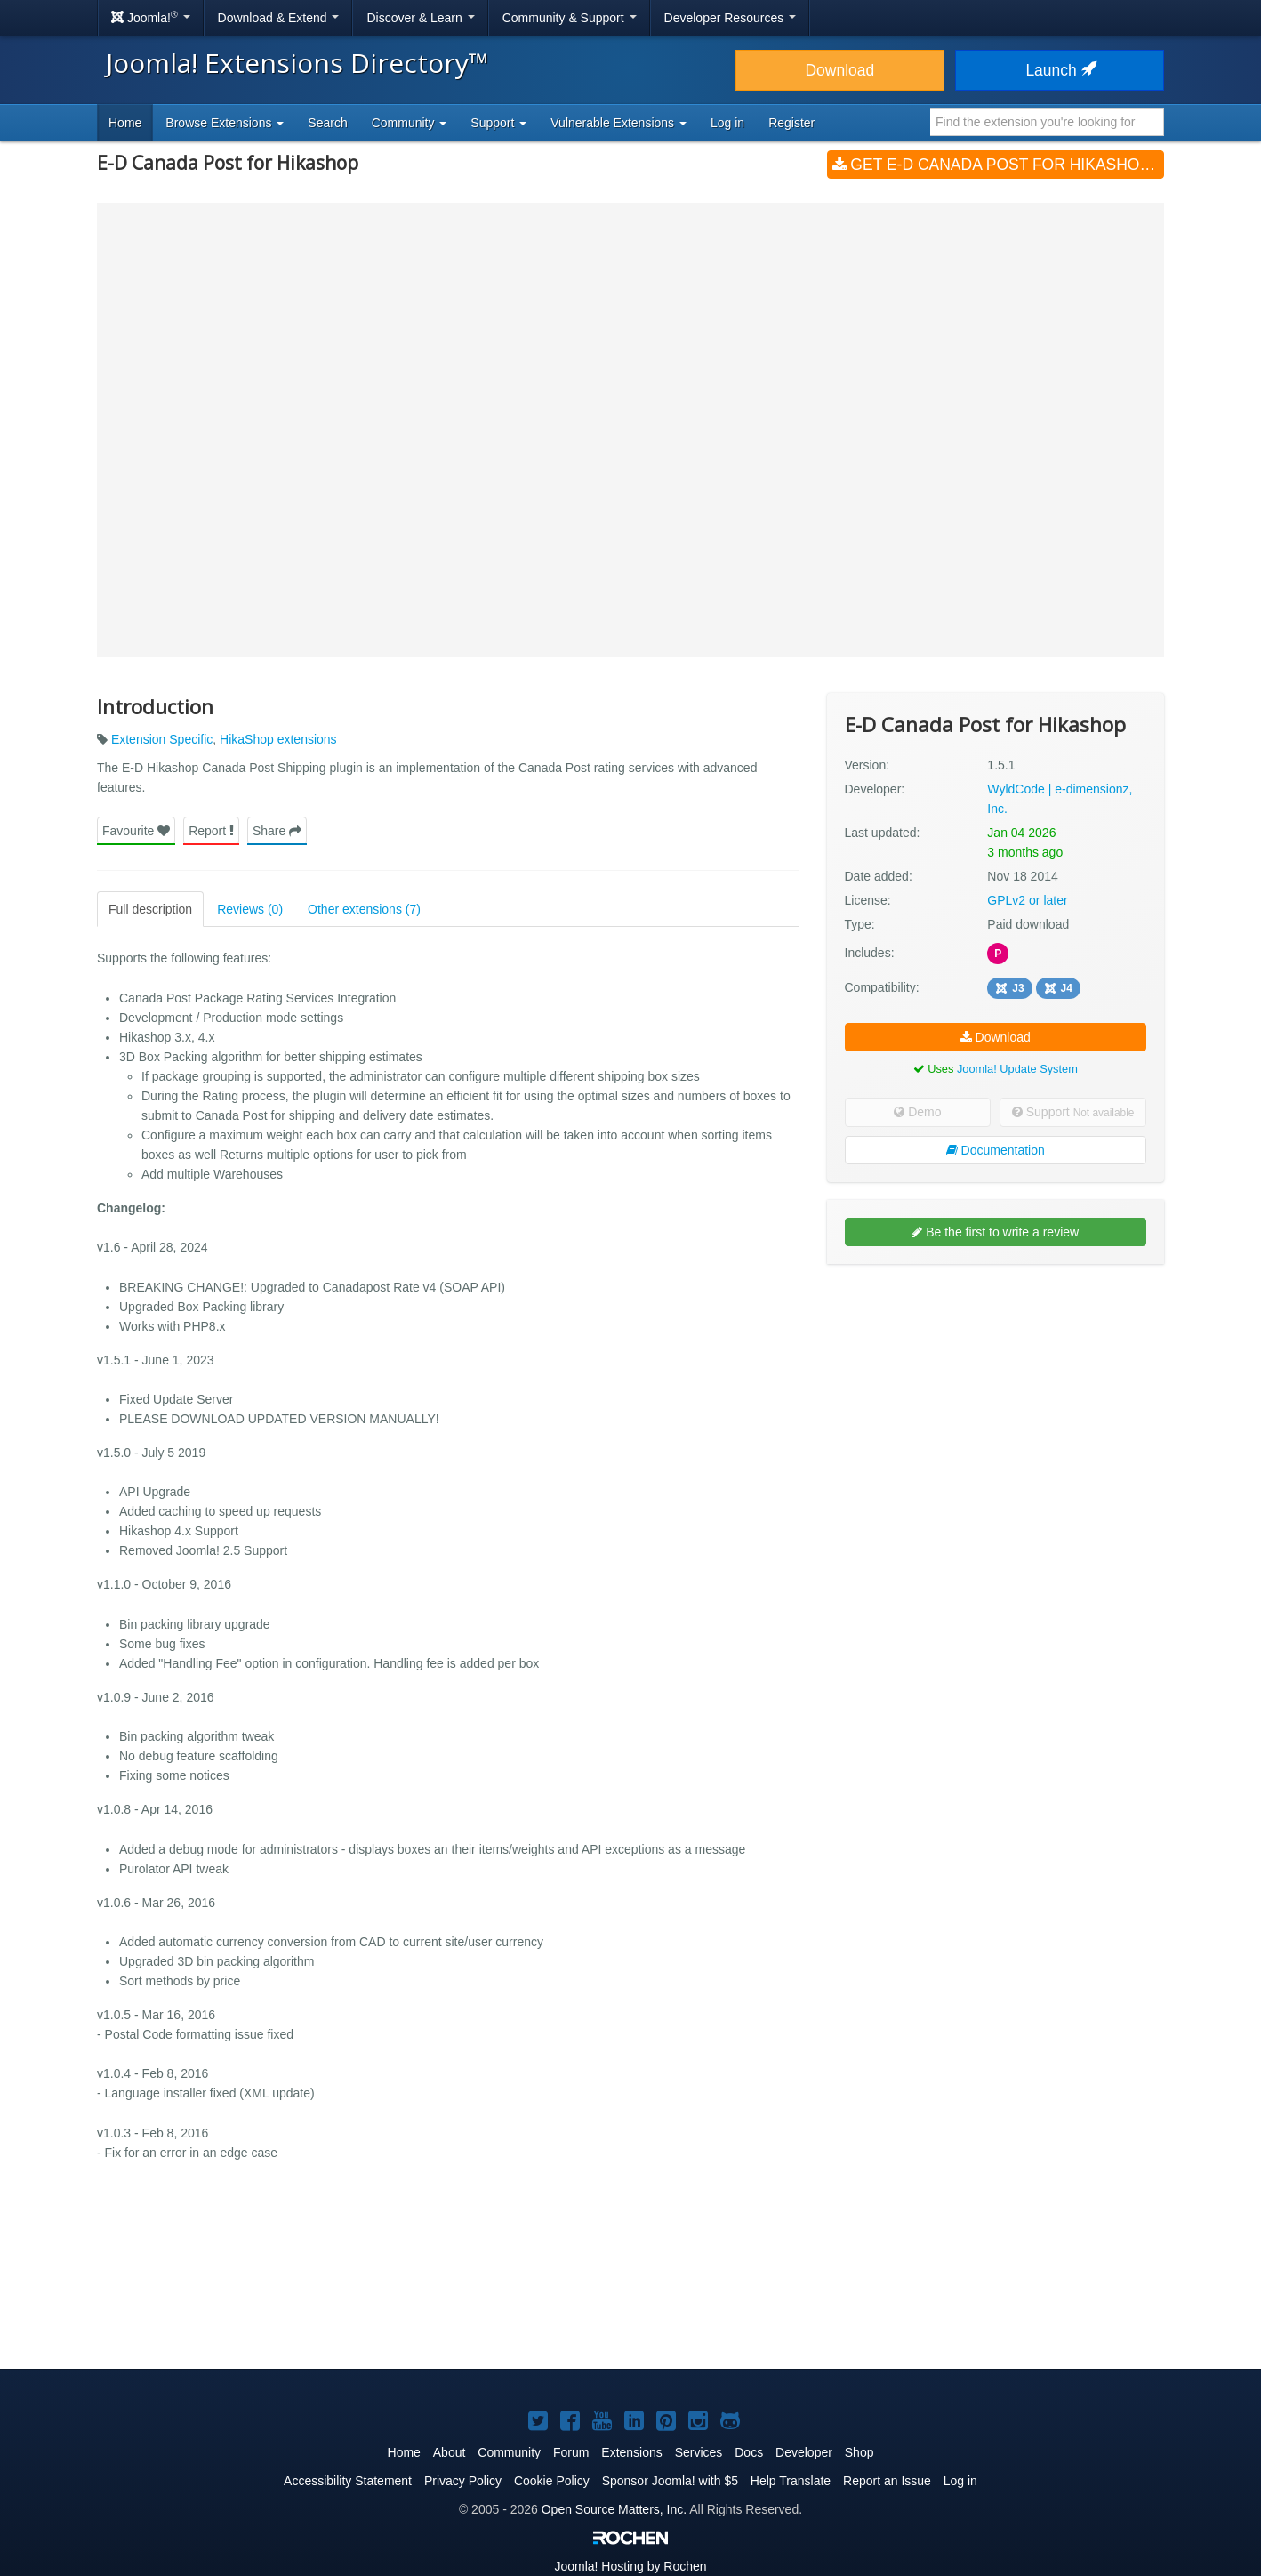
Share (277, 831)
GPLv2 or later (1027, 900)
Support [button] (498, 123)
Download (839, 70)
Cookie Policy (552, 2481)
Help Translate (791, 2481)
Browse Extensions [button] (224, 123)
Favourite (136, 831)
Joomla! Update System (1017, 1068)
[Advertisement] (995, 1393)
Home (124, 123)
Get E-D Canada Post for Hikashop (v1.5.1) (998, 164)
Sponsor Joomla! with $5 (670, 2481)
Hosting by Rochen (630, 2566)
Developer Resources (730, 18)
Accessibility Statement (348, 2481)
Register (791, 123)
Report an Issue (887, 2481)
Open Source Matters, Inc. (614, 2509)
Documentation (995, 1150)
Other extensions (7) (364, 909)
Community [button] (409, 123)
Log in (727, 123)
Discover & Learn (420, 18)
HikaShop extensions (278, 739)
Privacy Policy (463, 2481)
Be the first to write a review (995, 1232)
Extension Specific (162, 739)
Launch (1059, 70)
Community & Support (569, 18)
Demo (917, 1112)
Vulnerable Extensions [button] (618, 123)
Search (327, 123)
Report (211, 831)
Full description (150, 909)
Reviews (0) (250, 909)
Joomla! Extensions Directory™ (297, 62)
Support (1073, 1112)
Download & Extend (279, 18)
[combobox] (1047, 122)
